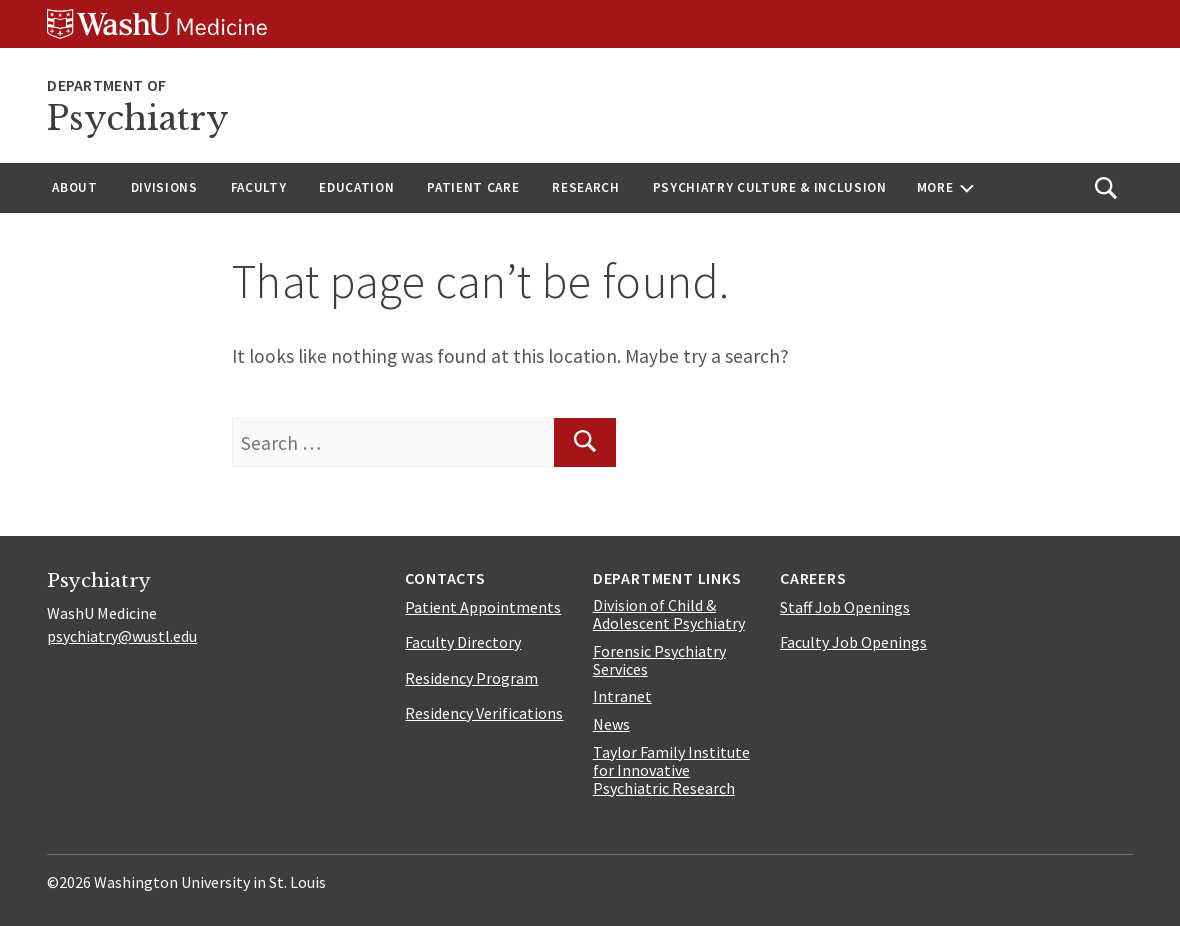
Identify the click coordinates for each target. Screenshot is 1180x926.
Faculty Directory (463, 642)
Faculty (259, 187)
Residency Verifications (484, 713)
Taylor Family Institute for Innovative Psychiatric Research (671, 770)
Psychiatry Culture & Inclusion (770, 187)
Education (356, 187)
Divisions (164, 187)
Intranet (622, 696)
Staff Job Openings (845, 607)
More (935, 187)
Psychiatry (138, 118)
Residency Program (471, 678)
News (611, 724)
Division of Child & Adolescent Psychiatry (669, 614)
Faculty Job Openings (853, 642)
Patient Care (473, 187)
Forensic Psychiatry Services (659, 660)
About (74, 187)
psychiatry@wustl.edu (122, 636)
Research (585, 187)
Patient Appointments (483, 607)
